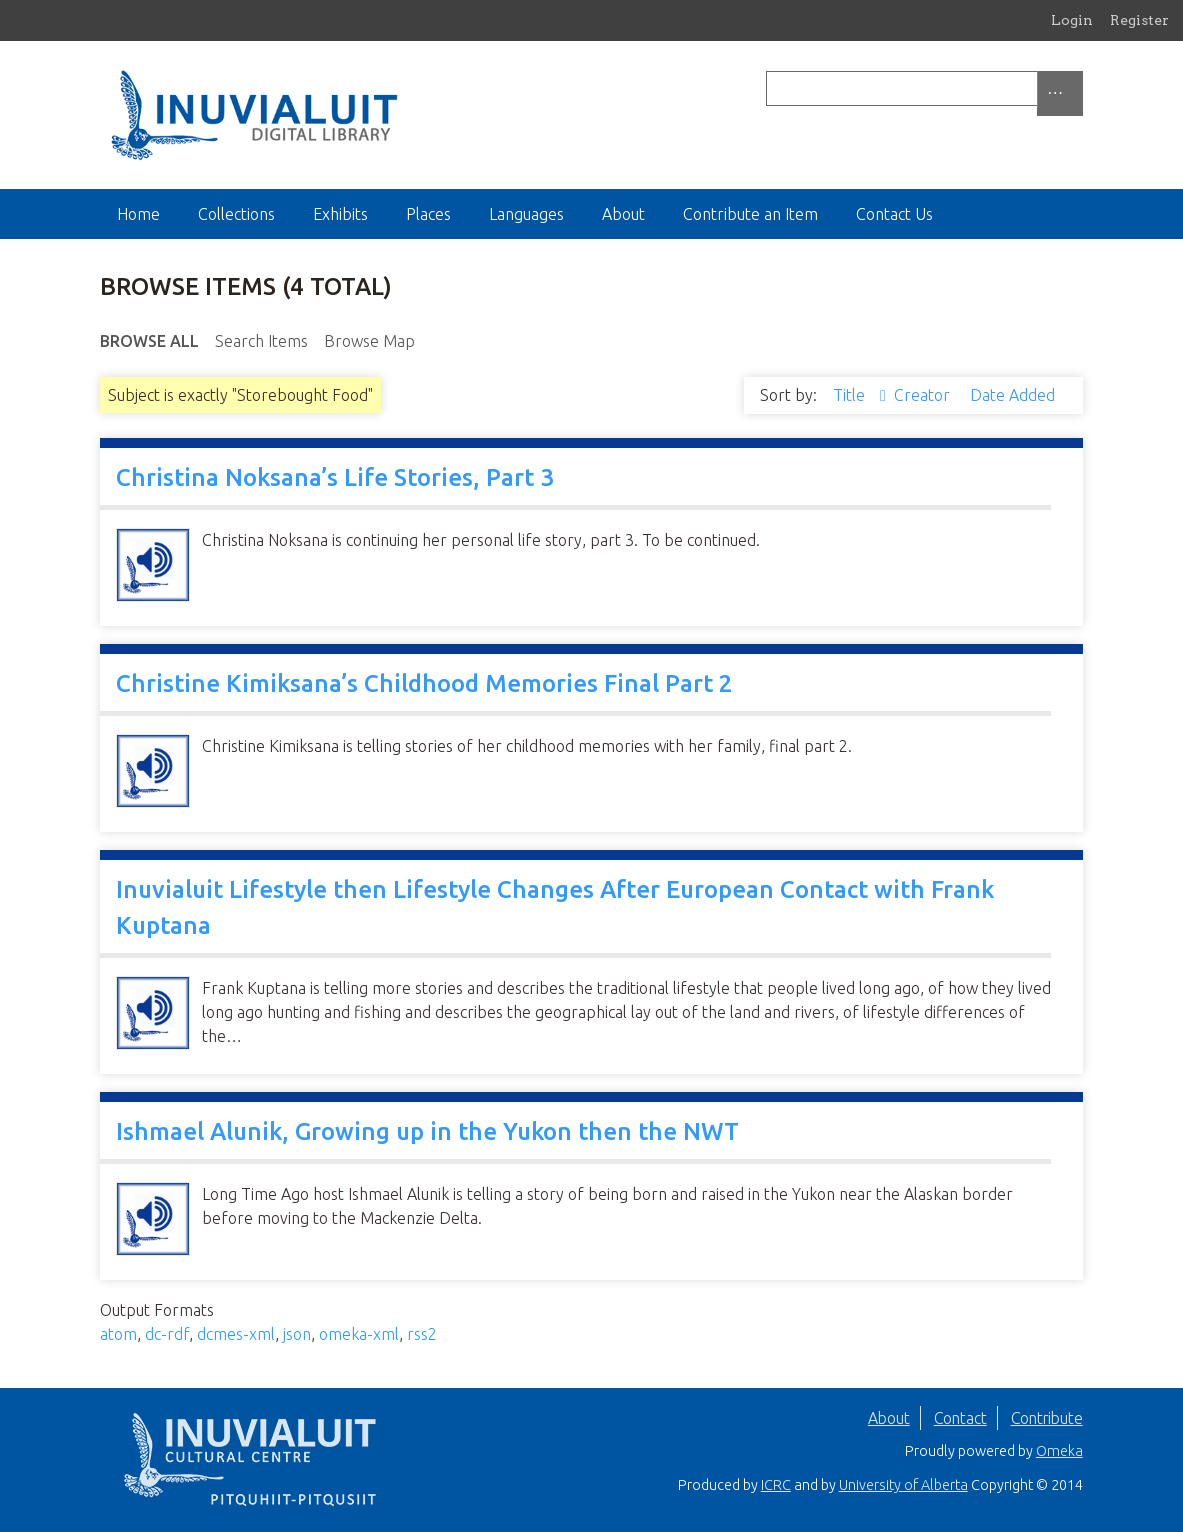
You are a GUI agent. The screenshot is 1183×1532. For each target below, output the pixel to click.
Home (138, 214)
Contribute (1047, 1418)
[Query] (924, 88)
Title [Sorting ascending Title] (851, 395)
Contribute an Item (750, 214)
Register (1139, 20)
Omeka (1059, 1451)
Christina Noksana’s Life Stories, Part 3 (335, 477)
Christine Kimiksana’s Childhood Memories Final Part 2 (424, 683)
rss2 (422, 1334)
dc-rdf (167, 1334)
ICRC (776, 1485)
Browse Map (369, 341)
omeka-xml (359, 1334)
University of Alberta (903, 1485)
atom (118, 1334)
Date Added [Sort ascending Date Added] (1012, 395)
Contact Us (894, 214)
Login (1072, 20)
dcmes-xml (236, 1334)
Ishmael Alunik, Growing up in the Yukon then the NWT (427, 1131)
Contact (960, 1418)
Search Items (261, 341)
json (297, 1334)
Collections (236, 214)
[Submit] (1078, 88)
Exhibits (340, 214)
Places (428, 214)
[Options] (1060, 93)
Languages (526, 214)
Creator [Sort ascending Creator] (924, 395)
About (623, 214)
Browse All (149, 341)
